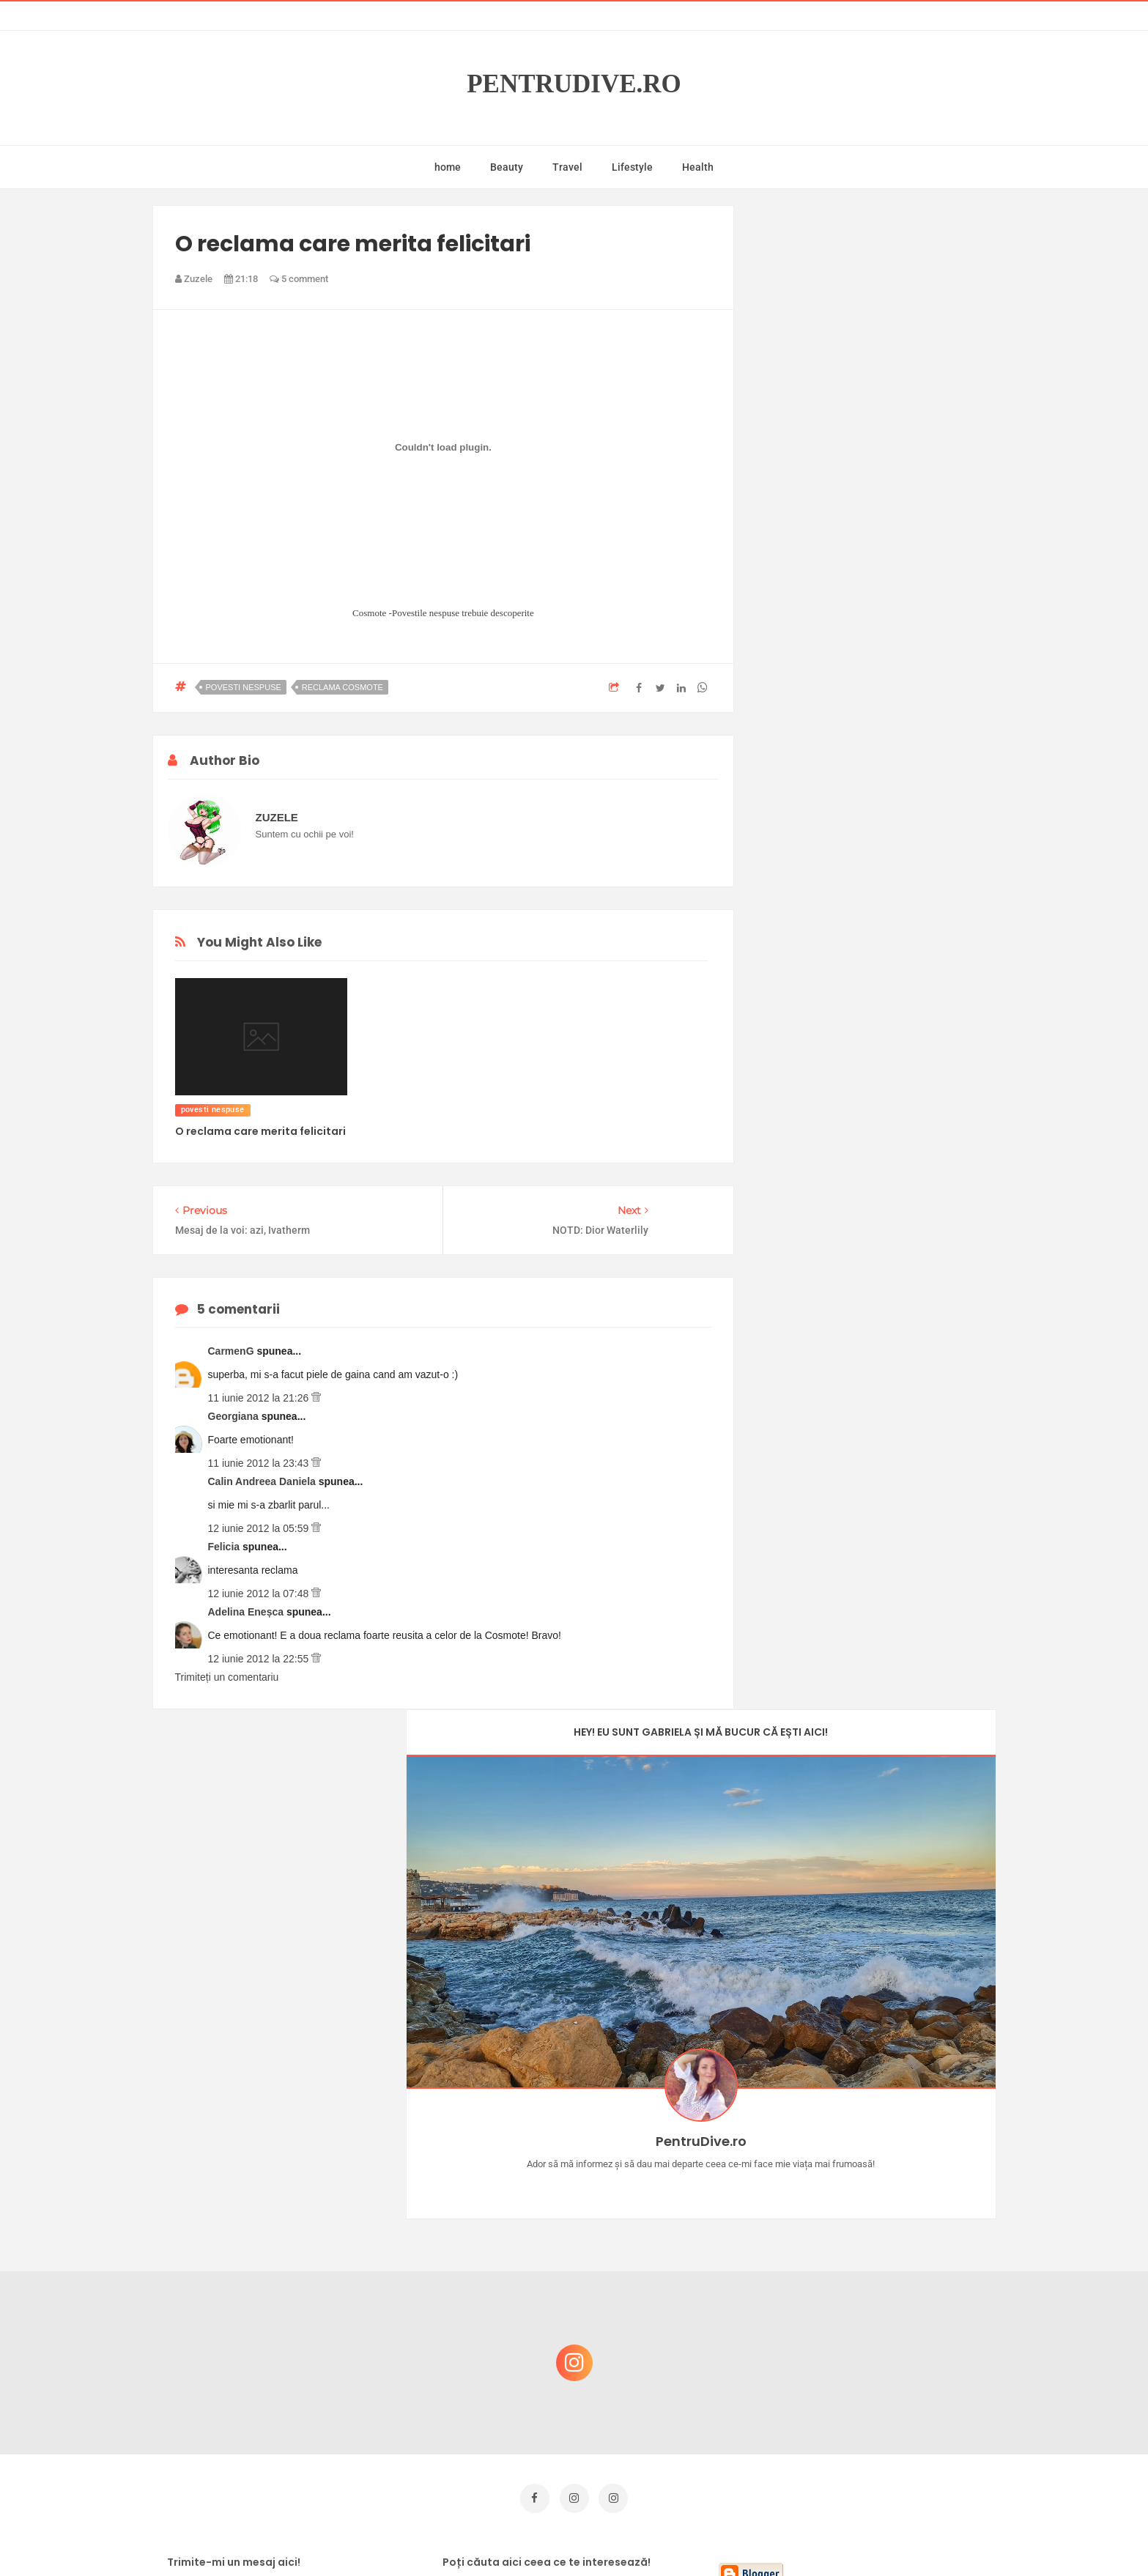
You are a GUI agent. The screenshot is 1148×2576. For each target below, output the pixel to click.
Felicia (225, 1546)
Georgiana (235, 1416)
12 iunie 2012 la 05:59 (260, 1528)
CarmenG (232, 1351)
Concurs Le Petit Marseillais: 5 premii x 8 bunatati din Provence (881, 2202)
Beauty (506, 167)
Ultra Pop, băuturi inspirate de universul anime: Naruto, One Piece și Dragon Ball (878, 2420)
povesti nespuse (243, 687)
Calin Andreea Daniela (263, 1481)
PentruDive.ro (574, 84)
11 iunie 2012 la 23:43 (260, 1463)
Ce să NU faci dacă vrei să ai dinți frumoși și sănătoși (871, 2342)
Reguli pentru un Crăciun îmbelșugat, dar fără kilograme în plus (881, 2272)
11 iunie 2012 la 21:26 (260, 1398)
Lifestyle (632, 167)
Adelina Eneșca (247, 1612)
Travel (567, 167)
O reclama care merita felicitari (260, 1131)
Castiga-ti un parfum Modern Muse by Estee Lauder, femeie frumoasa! (876, 2131)
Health (698, 167)
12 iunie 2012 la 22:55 (260, 1659)
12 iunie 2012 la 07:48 (260, 1593)
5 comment (299, 278)
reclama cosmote (342, 687)
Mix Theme (696, 2536)
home (447, 167)
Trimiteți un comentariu (227, 1677)
